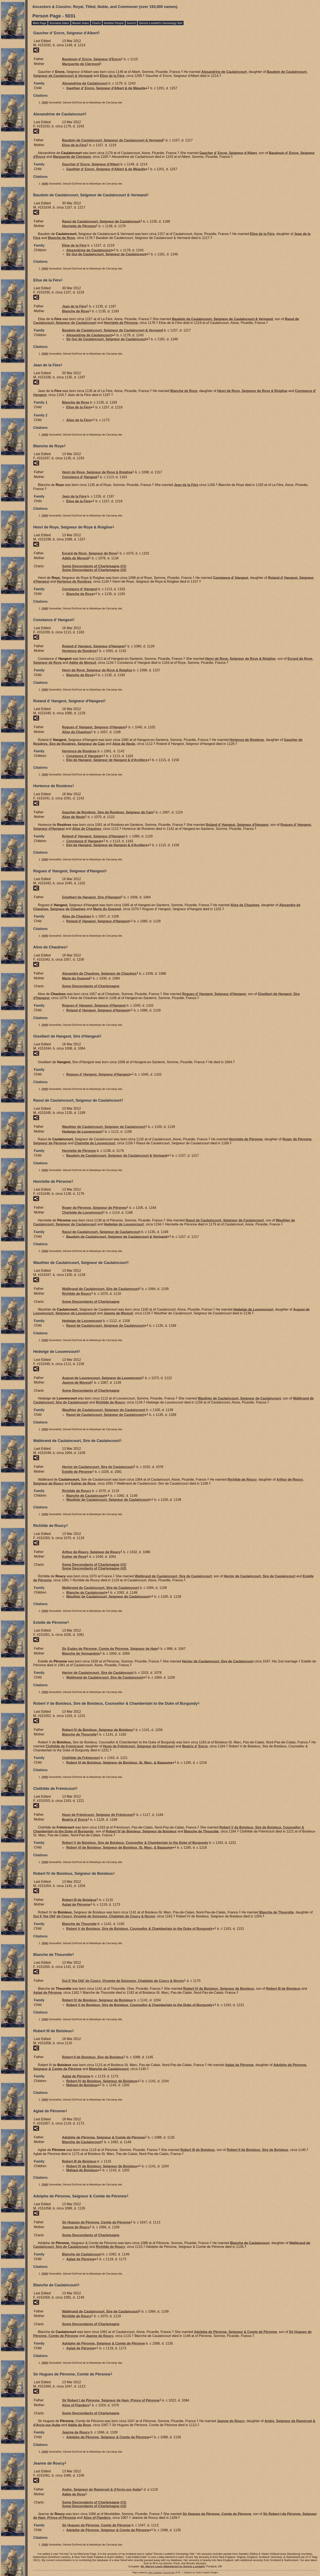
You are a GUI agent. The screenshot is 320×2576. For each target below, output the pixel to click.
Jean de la (74, 306)
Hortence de (74, 581)
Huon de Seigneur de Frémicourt (139, 1746)
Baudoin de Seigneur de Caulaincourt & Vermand (112, 140)
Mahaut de (82, 2085)
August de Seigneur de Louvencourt (102, 1378)
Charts (96, 23)
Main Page (39, 23)
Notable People (114, 23)
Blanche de (61, 238)
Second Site (169, 2572)
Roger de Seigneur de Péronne (94, 1207)
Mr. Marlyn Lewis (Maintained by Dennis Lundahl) (173, 2566)
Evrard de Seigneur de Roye (89, 553)
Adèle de (75, 558)
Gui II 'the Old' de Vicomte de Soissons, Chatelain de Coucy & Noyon (94, 1916)
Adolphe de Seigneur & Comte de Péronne (103, 2137)
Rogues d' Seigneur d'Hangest (94, 727)
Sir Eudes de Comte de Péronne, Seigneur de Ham (110, 1648)
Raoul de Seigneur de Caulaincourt (101, 221)
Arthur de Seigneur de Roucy (91, 1552)
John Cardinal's (155, 2572)
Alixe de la (78, 420)
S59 (44, 102)
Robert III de (79, 1899)
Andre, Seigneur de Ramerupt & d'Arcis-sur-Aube (101, 2489)
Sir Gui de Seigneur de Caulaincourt (106, 254)
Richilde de (76, 1293)
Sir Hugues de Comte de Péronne (96, 2222)
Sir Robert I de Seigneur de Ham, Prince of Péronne (110, 2400)
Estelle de (77, 1472)
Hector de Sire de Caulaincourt (98, 1467)
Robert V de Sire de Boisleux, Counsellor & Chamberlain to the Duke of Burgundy (135, 1843)
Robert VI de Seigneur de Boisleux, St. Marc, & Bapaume (119, 1762)
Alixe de (76, 732)
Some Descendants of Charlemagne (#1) (94, 566)
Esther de (83, 1483)
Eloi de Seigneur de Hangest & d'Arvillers (106, 760)
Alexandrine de (224, 72)
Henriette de (79, 226)
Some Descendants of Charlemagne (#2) (94, 570)
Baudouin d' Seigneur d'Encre (91, 59)
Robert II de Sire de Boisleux (93, 2057)
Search (131, 23)
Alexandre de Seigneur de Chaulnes (99, 973)
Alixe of (75, 2405)
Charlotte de (94, 1143)
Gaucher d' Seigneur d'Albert (228, 152)
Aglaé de (76, 1904)
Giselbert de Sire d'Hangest (91, 897)
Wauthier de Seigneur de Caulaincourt (103, 1127)
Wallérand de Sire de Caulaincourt (100, 1289)
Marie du (107, 909)
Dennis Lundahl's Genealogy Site (160, 23)
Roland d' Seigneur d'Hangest (93, 646)
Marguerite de (81, 64)
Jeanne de (118, 1313)
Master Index (80, 23)
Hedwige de (82, 1131)
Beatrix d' (195, 1746)
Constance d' (79, 477)
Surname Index (59, 23)
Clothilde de (64, 1746)
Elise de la (112, 76)
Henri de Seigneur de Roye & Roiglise (252, 391)
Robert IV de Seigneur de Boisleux (97, 1729)
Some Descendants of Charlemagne (90, 986)
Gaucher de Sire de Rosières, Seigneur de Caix (107, 812)
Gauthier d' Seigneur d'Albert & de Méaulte (105, 88)
